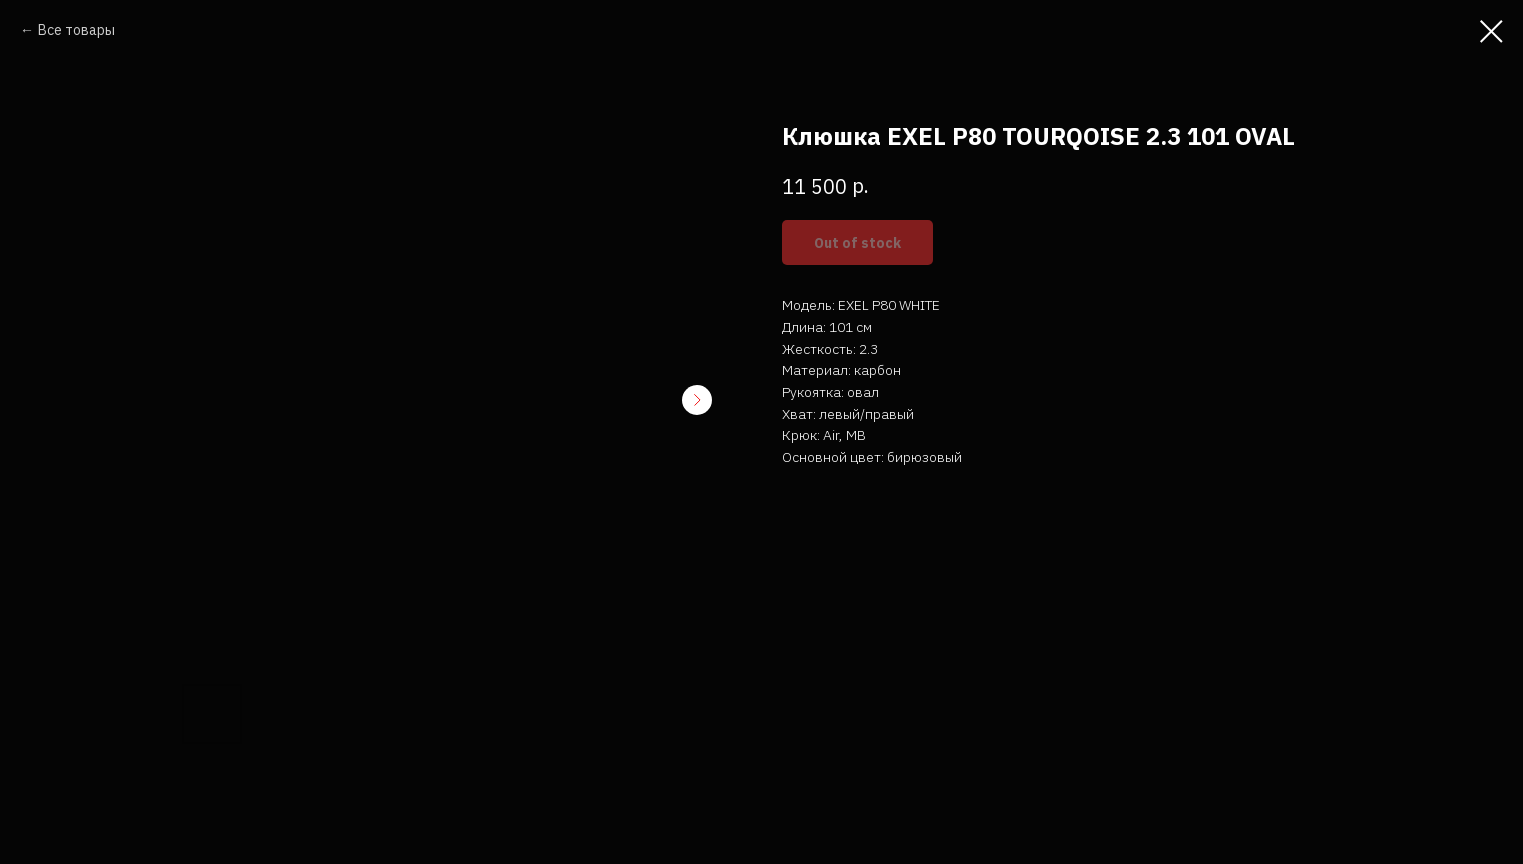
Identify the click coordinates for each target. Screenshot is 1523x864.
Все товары (76, 30)
